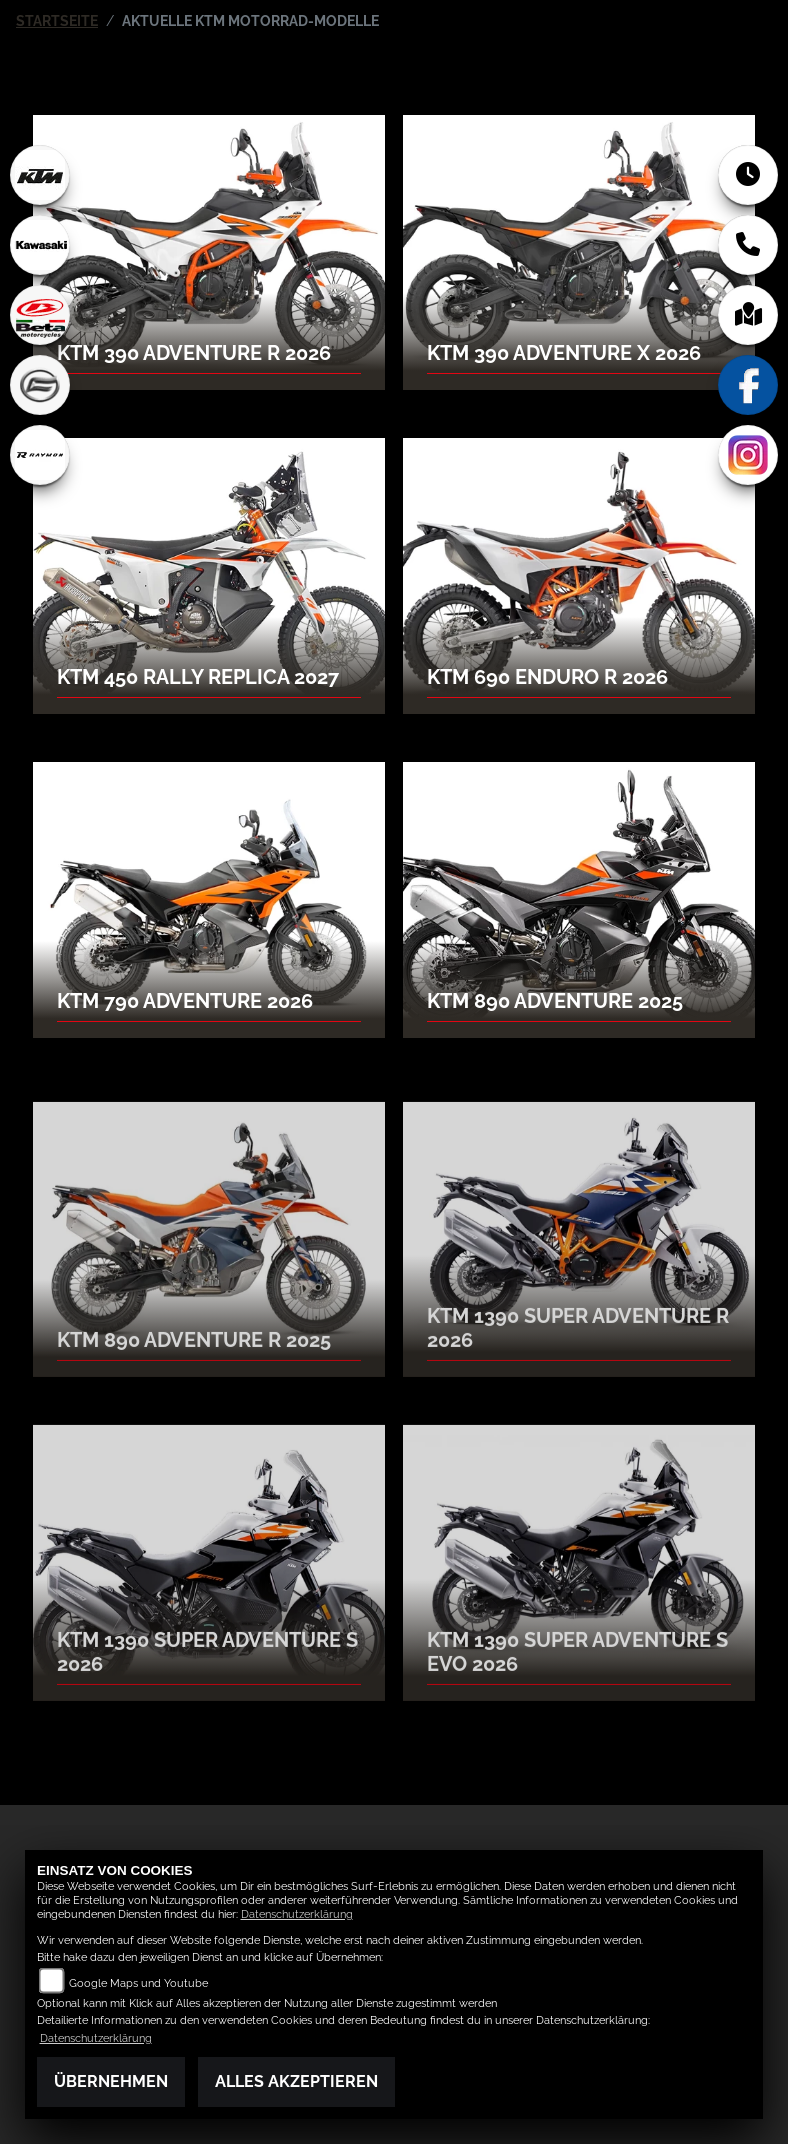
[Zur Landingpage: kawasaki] (40, 245)
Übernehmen (111, 2081)
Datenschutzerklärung (297, 1914)
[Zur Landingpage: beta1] (40, 315)
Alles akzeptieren (296, 2081)
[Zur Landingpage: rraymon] (40, 455)
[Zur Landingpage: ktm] (40, 175)
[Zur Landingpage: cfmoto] (40, 385)
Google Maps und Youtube (138, 1983)
